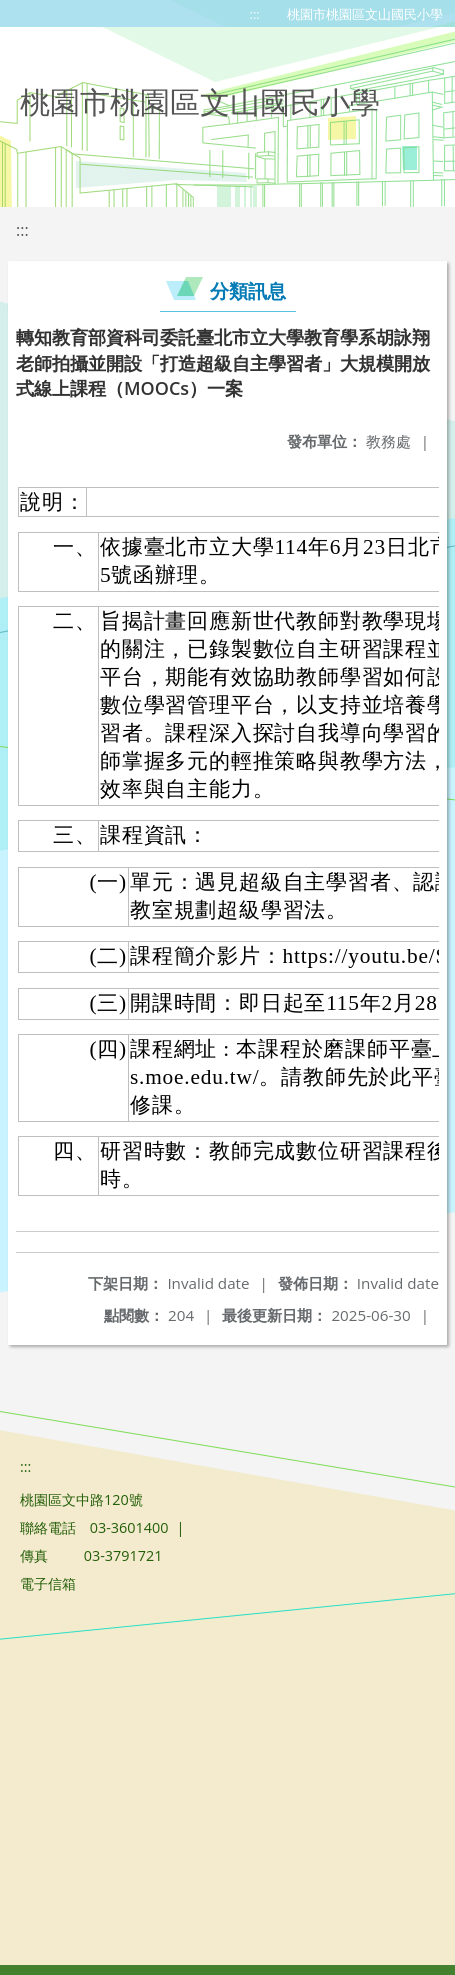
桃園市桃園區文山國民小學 (365, 14)
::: (255, 14)
